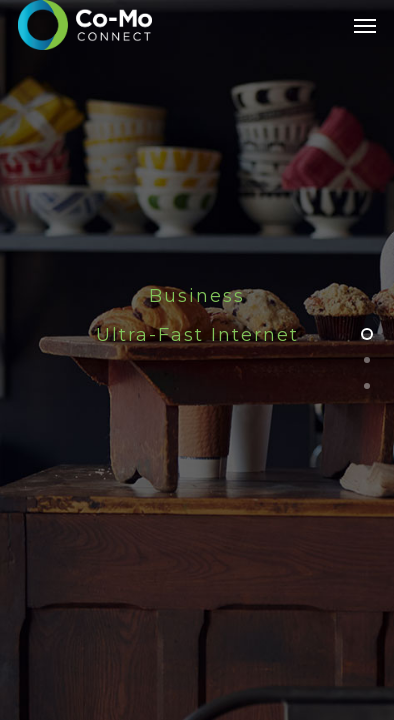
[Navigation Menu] (365, 25)
